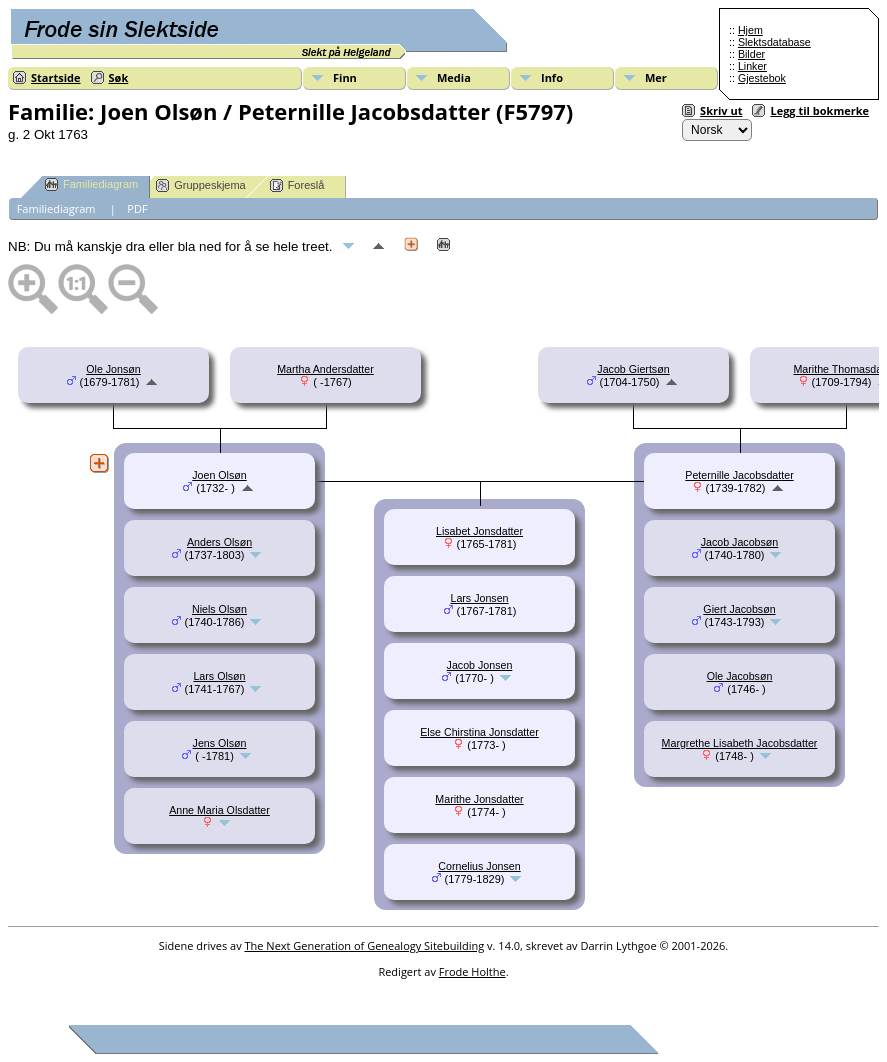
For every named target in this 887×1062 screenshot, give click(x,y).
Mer (656, 77)
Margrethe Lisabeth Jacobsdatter (740, 743)
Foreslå (297, 185)
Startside (56, 77)
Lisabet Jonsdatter (479, 531)
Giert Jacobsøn (739, 609)
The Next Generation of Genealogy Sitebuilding (365, 945)
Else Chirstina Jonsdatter (479, 732)
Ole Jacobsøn (740, 676)
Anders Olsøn (219, 542)
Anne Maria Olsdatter (219, 810)
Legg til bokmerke (819, 110)
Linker (752, 66)
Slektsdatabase (774, 42)
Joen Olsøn (219, 475)
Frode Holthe (472, 971)
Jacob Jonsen (480, 665)
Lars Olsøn (219, 676)
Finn (345, 77)
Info (552, 77)
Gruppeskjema (201, 185)
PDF (137, 208)
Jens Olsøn (220, 743)
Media (454, 77)
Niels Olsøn (219, 609)
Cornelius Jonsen (479, 866)
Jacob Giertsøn (633, 369)
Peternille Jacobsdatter (739, 475)
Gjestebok (762, 78)
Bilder (751, 54)
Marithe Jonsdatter (479, 799)
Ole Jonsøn (113, 369)
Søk (119, 77)
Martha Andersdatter (325, 369)
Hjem (750, 30)
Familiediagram (91, 184)
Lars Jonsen (479, 598)
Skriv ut (721, 110)
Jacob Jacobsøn (740, 542)
